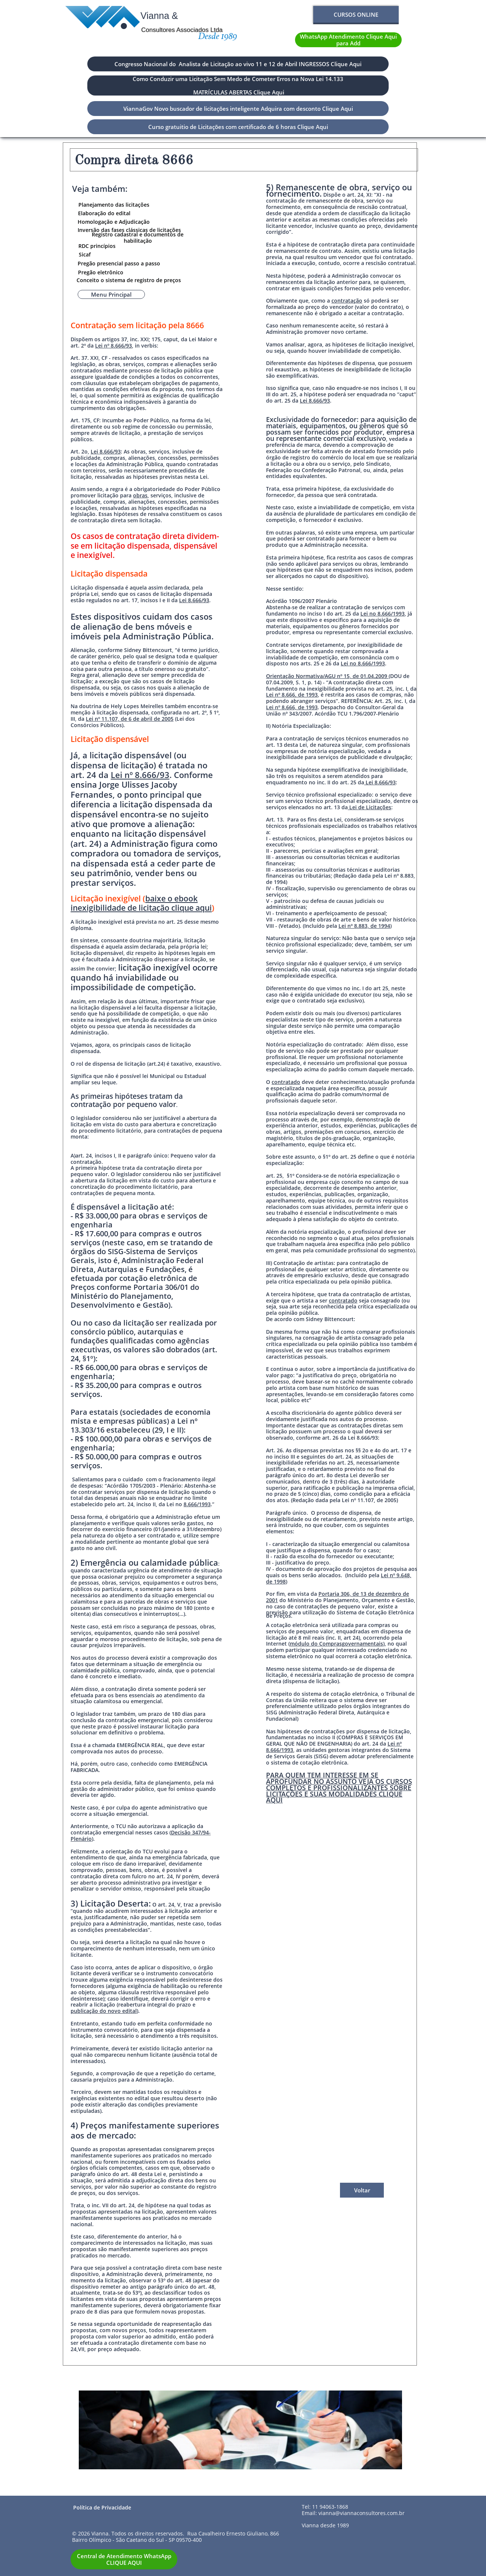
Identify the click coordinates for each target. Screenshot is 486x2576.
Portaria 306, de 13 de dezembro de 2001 (337, 1597)
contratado (286, 1081)
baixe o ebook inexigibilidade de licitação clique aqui (141, 903)
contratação (346, 300)
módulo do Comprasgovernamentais (336, 1643)
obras (140, 495)
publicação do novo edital (104, 2010)
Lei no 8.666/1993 (382, 613)
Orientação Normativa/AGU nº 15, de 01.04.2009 (327, 675)
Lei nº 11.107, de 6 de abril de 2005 (130, 718)
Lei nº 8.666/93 (113, 345)
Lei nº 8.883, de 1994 (364, 925)
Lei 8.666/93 (106, 451)
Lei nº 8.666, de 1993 (292, 694)
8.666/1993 (197, 1504)
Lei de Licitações (369, 807)
